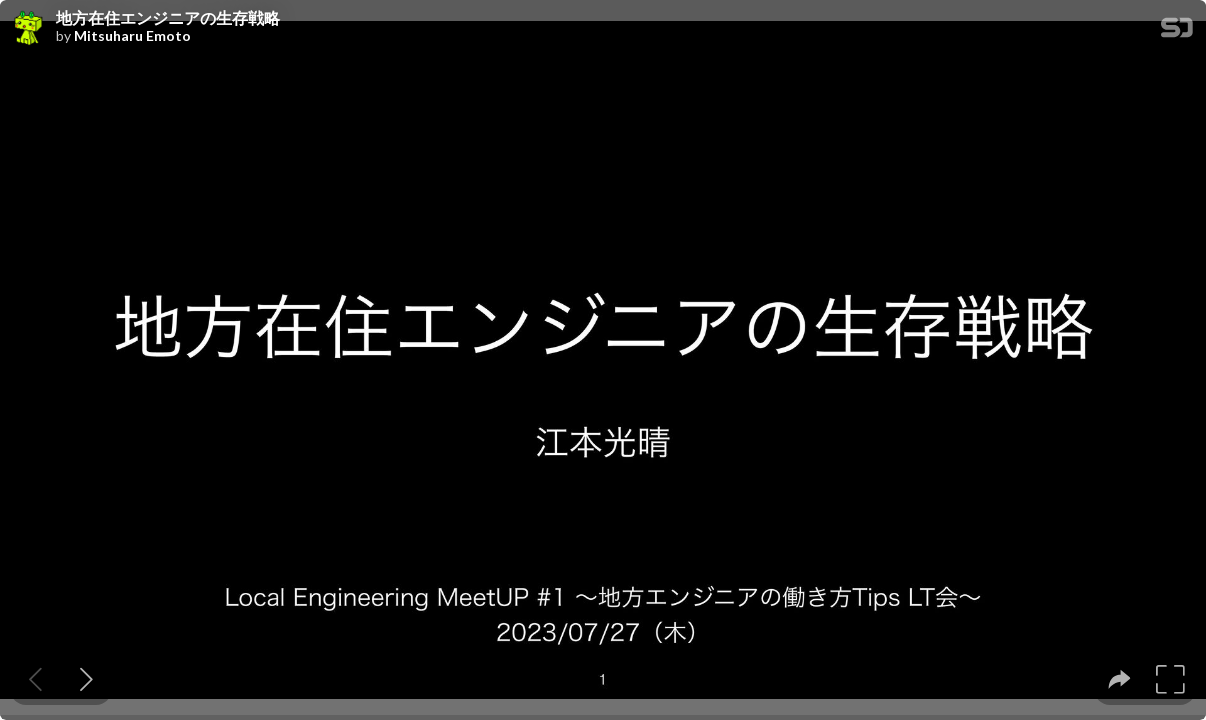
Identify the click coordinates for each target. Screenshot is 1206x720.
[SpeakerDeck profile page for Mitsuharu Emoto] (28, 29)
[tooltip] (1119, 679)
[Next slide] (86, 679)
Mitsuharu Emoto (132, 36)
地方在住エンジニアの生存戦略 (168, 18)
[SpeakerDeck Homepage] (1177, 31)
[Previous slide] (35, 679)
